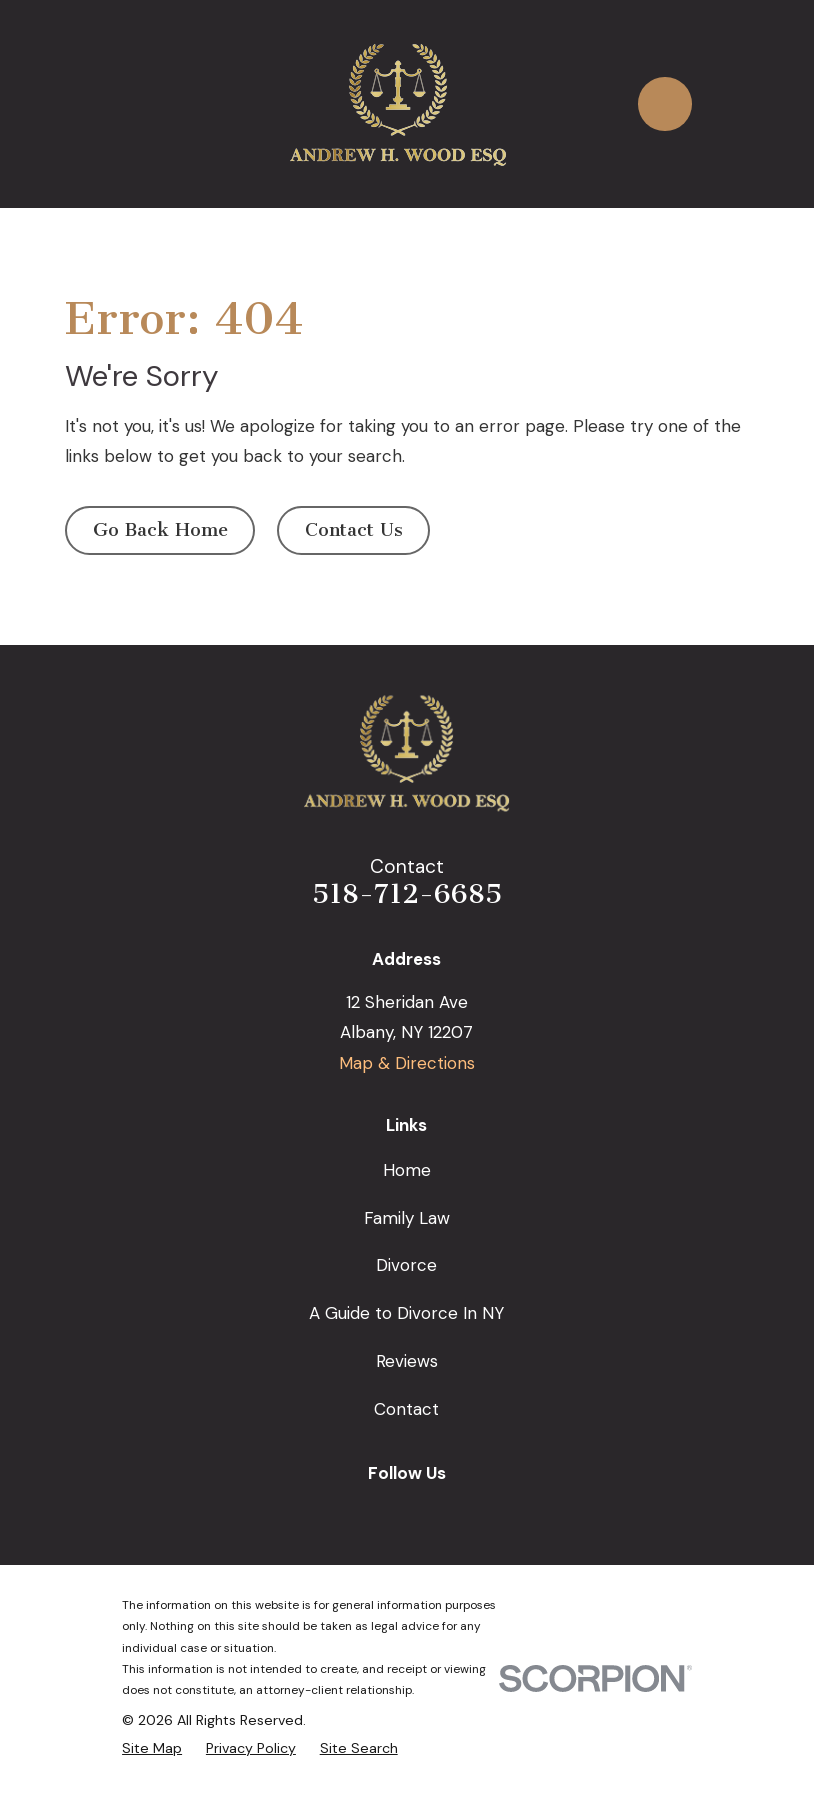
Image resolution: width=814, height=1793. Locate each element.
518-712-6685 (407, 894)
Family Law (407, 1218)
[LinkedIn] (430, 1512)
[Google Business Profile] (338, 1512)
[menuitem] (152, 1748)
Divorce (406, 1265)
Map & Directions (407, 1063)
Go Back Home (160, 530)
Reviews (407, 1361)
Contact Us (354, 530)
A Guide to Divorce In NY (406, 1313)
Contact (406, 1409)
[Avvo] (476, 1512)
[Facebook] (384, 1512)
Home (407, 1170)
